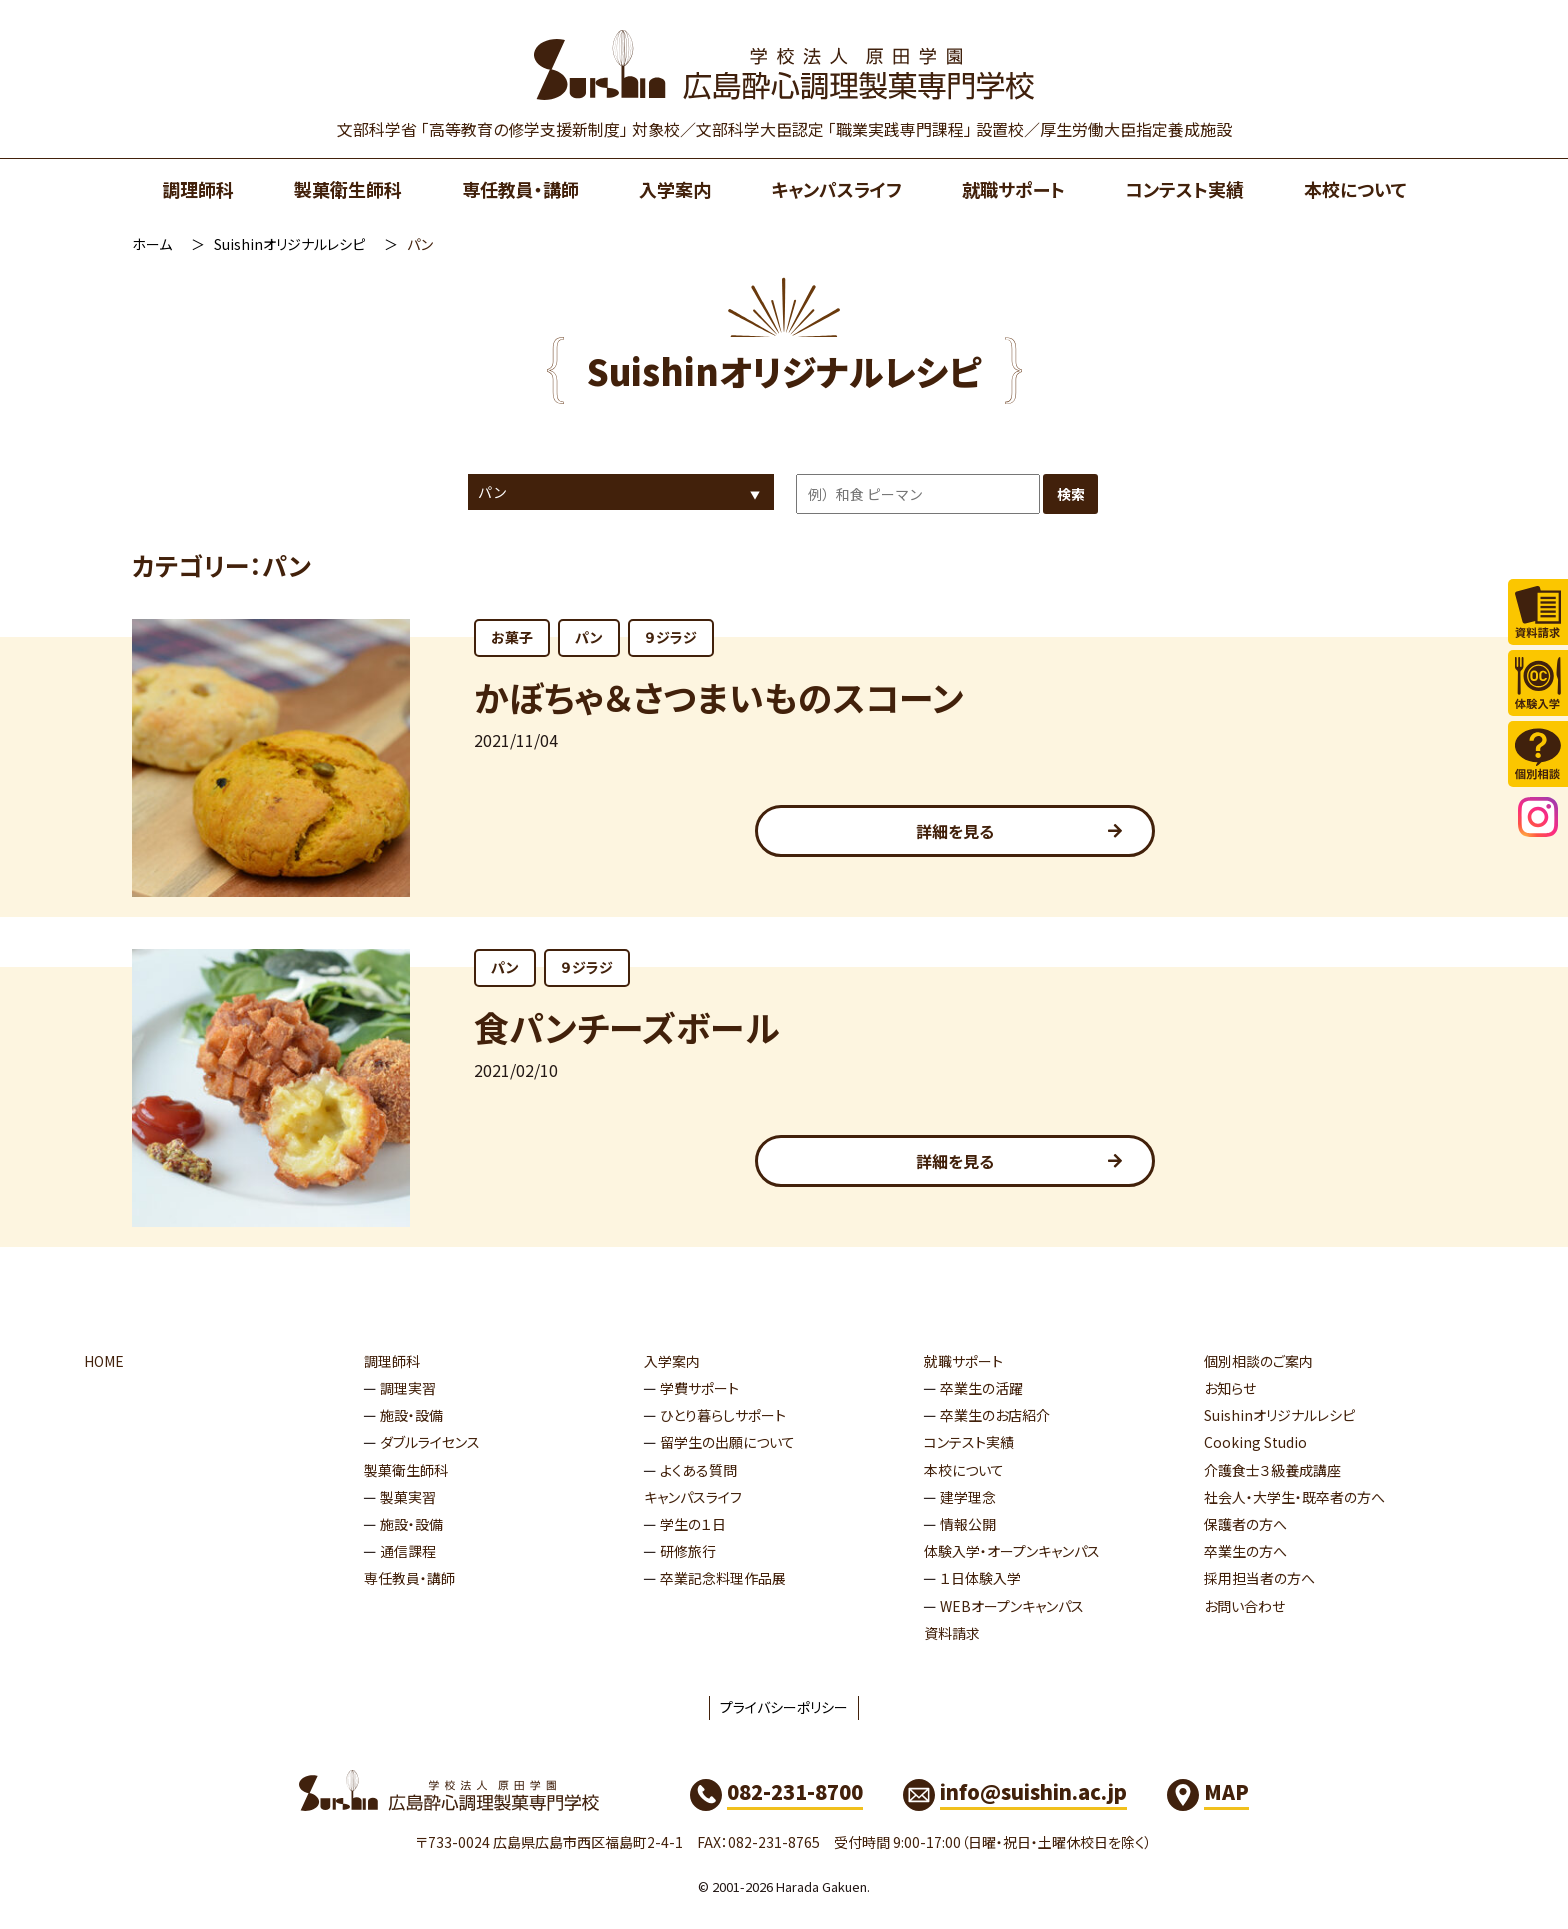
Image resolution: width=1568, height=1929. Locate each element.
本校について (1355, 189)
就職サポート (1013, 189)
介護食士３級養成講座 (1272, 1470)
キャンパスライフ (836, 189)
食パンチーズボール (626, 1026)
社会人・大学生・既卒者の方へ (1294, 1497)
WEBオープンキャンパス (1012, 1606)
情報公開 (968, 1524)
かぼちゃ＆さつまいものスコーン (719, 696)
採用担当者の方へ (1259, 1578)
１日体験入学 (980, 1578)
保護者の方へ (1245, 1524)
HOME (104, 1361)
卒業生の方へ (1245, 1551)
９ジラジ (671, 637)
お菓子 (512, 637)
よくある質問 (698, 1470)
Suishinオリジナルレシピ (289, 244)
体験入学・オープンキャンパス (1012, 1551)
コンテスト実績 (1184, 189)
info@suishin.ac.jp (1033, 1791)
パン (589, 637)
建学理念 (968, 1497)
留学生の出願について (727, 1442)
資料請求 (952, 1633)
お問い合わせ (1244, 1606)
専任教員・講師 (520, 189)
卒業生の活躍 (981, 1388)
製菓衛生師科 (348, 189)
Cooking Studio (1255, 1442)
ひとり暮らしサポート (723, 1415)
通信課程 (408, 1551)
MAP (1226, 1791)
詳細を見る (955, 831)
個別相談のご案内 (1258, 1361)
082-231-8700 (795, 1791)
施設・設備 (411, 1415)
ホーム (152, 244)
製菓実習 (408, 1497)
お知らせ (1230, 1388)
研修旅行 (688, 1551)
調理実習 (408, 1388)
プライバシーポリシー (784, 1707)
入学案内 (675, 189)
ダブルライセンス (430, 1442)
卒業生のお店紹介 (995, 1415)
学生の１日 (693, 1524)
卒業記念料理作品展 (723, 1578)
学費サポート (699, 1388)
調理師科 (198, 189)
